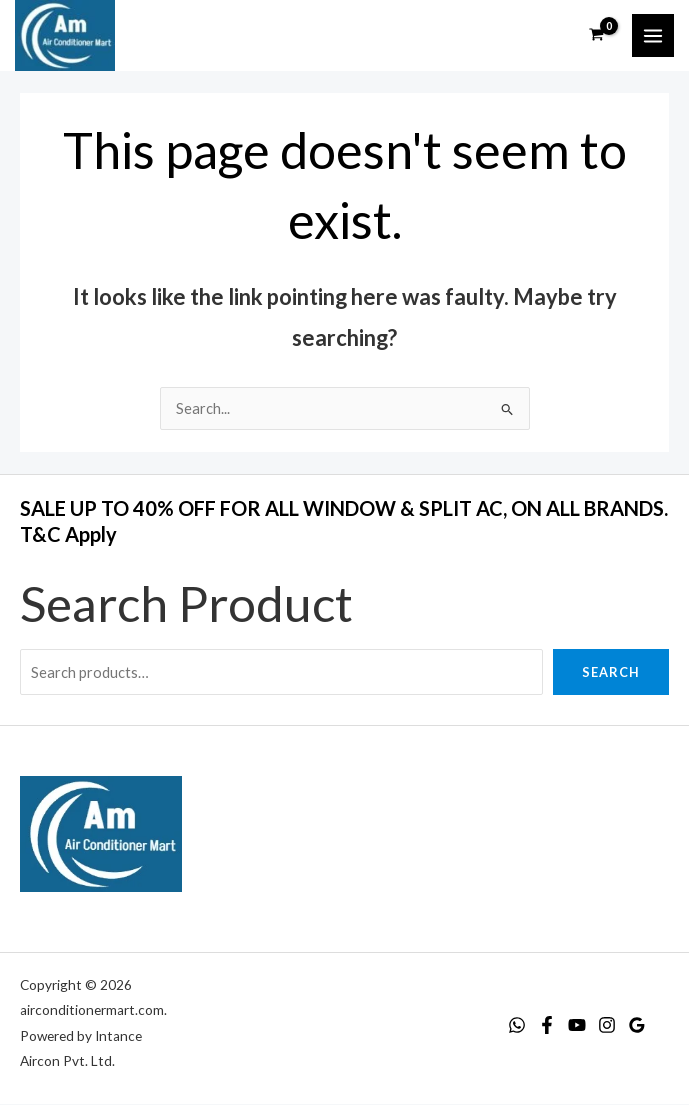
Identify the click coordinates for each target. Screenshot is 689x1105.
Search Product (186, 602)
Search (611, 672)
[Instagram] (607, 1026)
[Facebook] (547, 1026)
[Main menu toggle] (653, 36)
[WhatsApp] (517, 1026)
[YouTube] (577, 1026)
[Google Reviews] (637, 1026)
